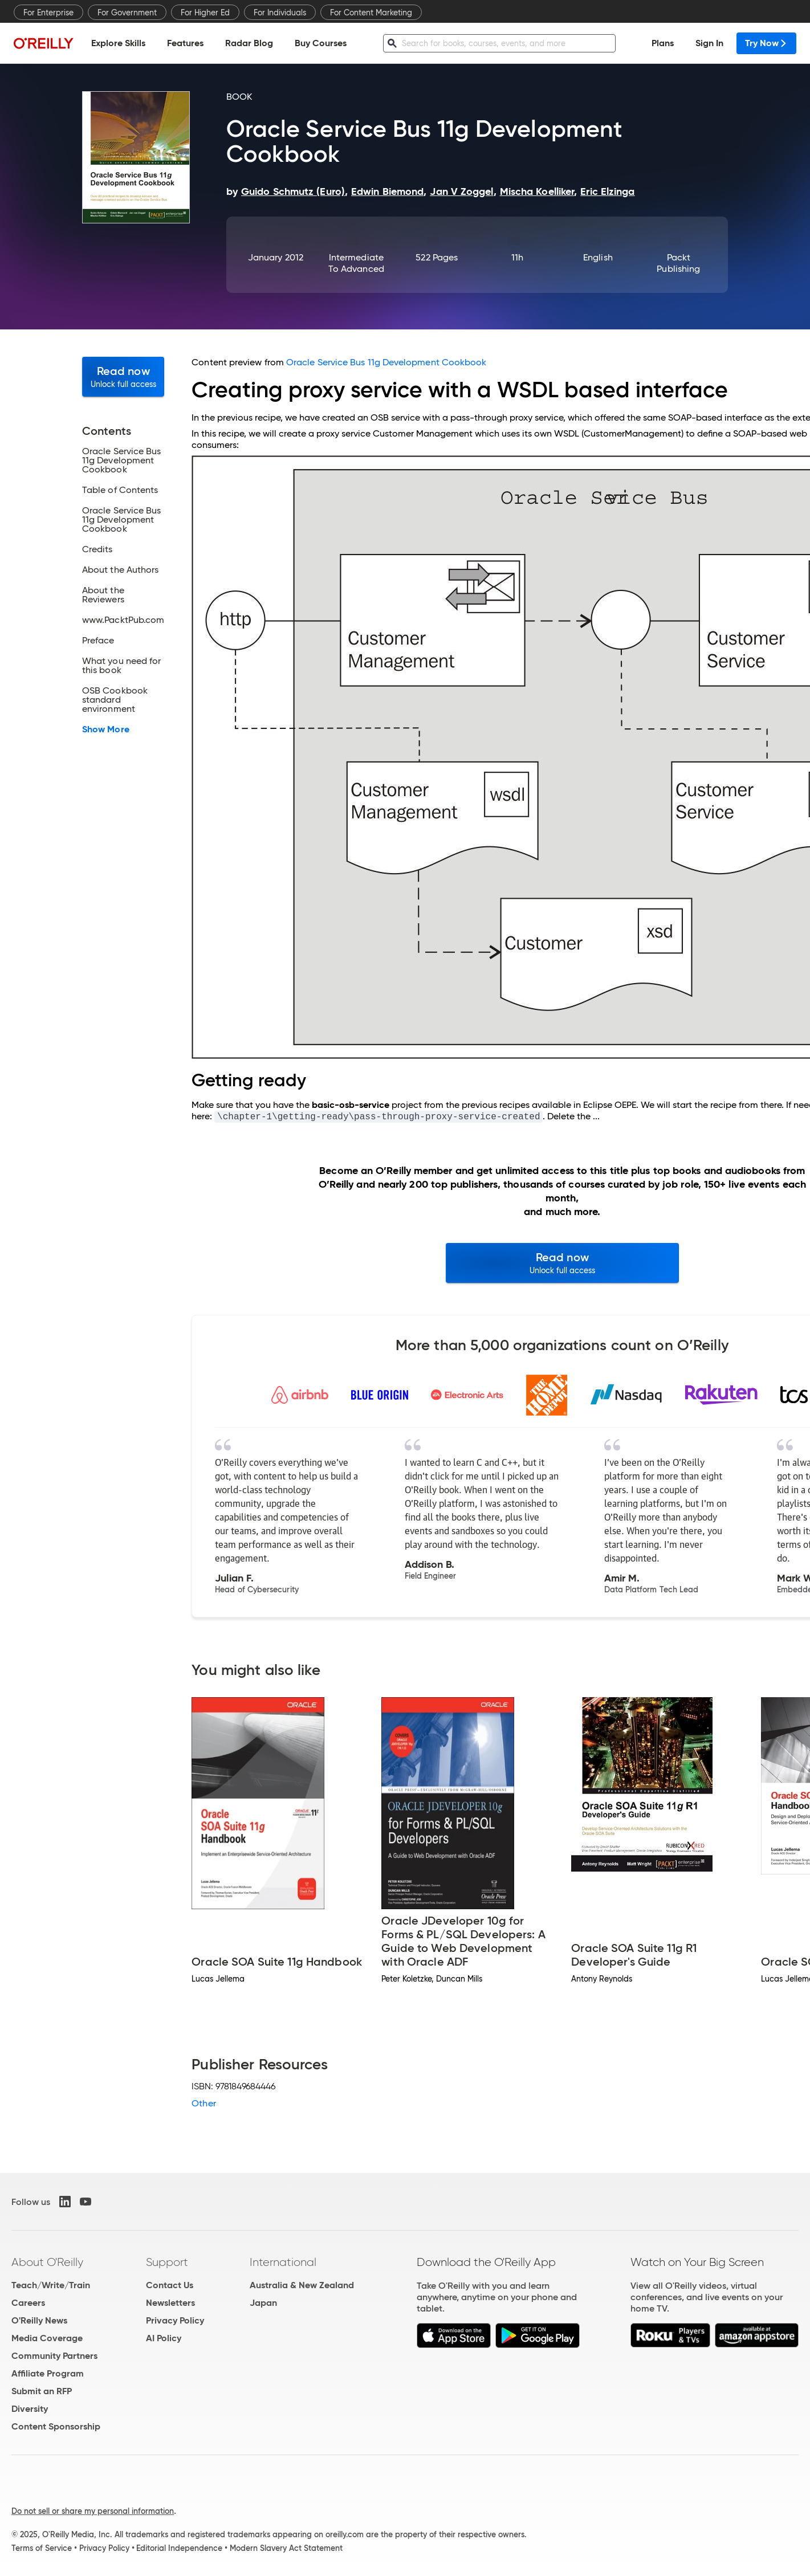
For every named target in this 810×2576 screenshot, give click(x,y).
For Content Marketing (371, 12)
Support (167, 2262)
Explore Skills (118, 43)
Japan (263, 2303)
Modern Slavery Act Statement (286, 2548)
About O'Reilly (47, 2262)
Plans (663, 43)
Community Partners (54, 2356)
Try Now (766, 43)
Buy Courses (321, 43)
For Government (127, 12)
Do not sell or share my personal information (92, 2511)
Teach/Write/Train (50, 2285)
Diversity (29, 2409)
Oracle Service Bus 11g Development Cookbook (386, 362)
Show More (105, 729)
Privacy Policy (175, 2320)
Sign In (709, 43)
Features (185, 43)
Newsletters (170, 2303)
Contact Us (169, 2285)
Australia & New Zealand (302, 2285)
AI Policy (163, 2338)
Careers (28, 2303)
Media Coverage (47, 2338)
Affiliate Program (47, 2373)
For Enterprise (48, 12)
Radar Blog (249, 43)
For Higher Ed (205, 12)
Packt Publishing (678, 263)
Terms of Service (41, 2548)
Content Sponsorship (55, 2426)
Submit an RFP (41, 2391)
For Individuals (280, 12)
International (283, 2262)
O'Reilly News (39, 2320)
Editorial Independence (179, 2548)
